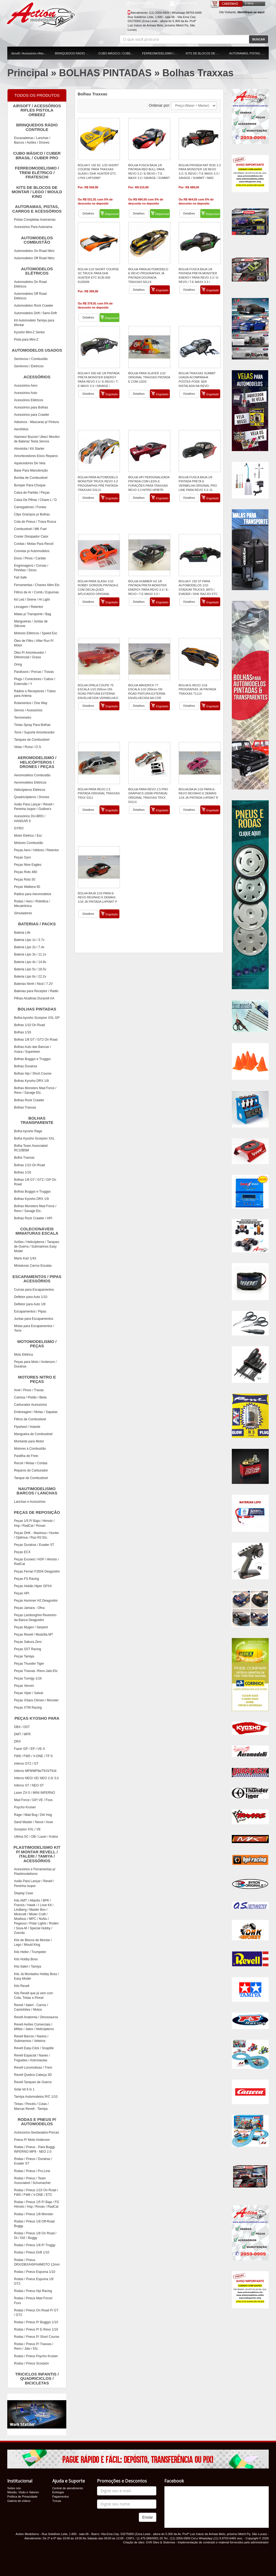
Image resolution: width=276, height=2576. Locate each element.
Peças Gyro (22, 857)
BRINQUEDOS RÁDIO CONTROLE (75, 53)
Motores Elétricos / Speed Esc (35, 633)
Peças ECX (22, 1552)
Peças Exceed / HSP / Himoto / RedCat (36, 1561)
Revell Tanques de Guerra (32, 2082)
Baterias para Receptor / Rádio (36, 991)
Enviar (147, 2517)
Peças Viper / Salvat (28, 1693)
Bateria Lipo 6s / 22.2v (30, 976)
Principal (27, 72)
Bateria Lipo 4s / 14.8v (30, 962)
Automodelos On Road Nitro (34, 251)
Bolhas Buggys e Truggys (32, 1059)
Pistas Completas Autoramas (35, 219)
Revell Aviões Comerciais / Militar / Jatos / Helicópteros (34, 2027)
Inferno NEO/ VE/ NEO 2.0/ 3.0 (36, 1778)
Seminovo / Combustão (31, 359)
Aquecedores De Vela (29, 463)
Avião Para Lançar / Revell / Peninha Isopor (34, 1883)
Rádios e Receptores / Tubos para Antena (35, 693)
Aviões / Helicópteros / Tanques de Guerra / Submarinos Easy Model (36, 1246)
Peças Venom (24, 1686)
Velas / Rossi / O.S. (28, 747)
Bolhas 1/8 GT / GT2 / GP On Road (35, 1182)
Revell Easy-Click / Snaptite (34, 2048)
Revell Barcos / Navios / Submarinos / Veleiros (31, 2038)
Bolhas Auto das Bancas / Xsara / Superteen (32, 1049)
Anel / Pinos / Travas (29, 1390)
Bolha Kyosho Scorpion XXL (34, 1138)
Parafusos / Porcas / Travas (34, 672)
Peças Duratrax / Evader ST (34, 1545)
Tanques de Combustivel (31, 740)
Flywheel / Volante (27, 1427)
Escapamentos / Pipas (30, 1311)
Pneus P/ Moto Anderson (32, 2140)
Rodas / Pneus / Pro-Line (32, 2171)
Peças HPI (21, 1593)
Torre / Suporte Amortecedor (34, 732)
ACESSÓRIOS (29, 377)
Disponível (109, 213)
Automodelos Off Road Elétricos (30, 296)
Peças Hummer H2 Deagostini (35, 1600)
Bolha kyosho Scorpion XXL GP (37, 1018)
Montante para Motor (29, 1441)
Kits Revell (21, 1986)
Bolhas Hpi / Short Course (32, 1073)
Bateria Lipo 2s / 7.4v (29, 947)
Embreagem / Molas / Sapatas (35, 1412)
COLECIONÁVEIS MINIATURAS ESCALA (33, 1230)
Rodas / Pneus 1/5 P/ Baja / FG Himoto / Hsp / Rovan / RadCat (36, 2204)
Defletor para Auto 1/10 (30, 1297)
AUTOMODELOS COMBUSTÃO (31, 239)
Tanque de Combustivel (31, 1478)
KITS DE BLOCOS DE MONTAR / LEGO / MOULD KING (205, 53)
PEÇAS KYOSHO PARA (34, 1718)
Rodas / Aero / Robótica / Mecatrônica (32, 903)
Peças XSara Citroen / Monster (36, 1700)
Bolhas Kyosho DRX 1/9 (31, 1081)
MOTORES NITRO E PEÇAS (32, 1378)
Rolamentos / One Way (30, 703)
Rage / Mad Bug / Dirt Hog (33, 1815)
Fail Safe (20, 577)
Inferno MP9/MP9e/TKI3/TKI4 (35, 1771)
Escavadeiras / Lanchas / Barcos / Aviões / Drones (32, 140)
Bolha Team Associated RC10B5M (31, 1148)
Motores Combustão (28, 843)
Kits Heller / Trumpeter (30, 1952)
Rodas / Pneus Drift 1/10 (31, 2252)
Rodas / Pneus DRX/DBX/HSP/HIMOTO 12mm (37, 2262)
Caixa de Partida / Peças (32, 492)
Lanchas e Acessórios (30, 1502)
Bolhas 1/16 (22, 1032)
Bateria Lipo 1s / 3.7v (29, 940)
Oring (18, 664)
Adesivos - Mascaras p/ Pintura (36, 422)
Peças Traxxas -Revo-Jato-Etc (36, 1671)
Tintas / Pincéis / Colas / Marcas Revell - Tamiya (31, 2106)
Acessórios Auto (25, 393)
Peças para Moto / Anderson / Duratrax (35, 1364)
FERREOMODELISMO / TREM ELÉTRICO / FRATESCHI (162, 53)
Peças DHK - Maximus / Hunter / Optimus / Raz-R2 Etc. (36, 1535)
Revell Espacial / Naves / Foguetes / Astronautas (32, 2058)
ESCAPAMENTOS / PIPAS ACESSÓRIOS (35, 1278)
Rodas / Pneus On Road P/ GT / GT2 (36, 2312)
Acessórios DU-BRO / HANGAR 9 (29, 818)
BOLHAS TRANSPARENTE (31, 1119)
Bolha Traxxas (24, 1157)
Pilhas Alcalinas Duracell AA (34, 998)
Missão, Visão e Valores (23, 2492)
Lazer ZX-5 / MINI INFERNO (34, 1793)
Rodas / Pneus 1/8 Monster (33, 2214)
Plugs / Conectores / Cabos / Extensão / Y (34, 681)
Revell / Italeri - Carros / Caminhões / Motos (31, 2007)
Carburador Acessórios (30, 1405)
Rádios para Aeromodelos (32, 894)
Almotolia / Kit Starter (29, 449)
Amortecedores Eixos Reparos (36, 456)
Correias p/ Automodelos (31, 551)
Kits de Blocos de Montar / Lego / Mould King (33, 1942)
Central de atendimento (67, 2488)
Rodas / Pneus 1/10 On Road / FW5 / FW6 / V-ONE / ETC (36, 2192)
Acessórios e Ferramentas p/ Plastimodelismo (34, 1871)
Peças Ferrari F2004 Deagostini (37, 1571)
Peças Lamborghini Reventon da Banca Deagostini (35, 1617)
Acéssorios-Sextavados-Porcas (36, 2132)
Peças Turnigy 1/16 (28, 1678)
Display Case (23, 1893)
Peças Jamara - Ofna (29, 1608)
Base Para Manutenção (31, 470)
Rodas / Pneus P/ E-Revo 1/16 (36, 2329)
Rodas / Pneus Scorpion (31, 2363)
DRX (17, 1741)
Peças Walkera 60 (27, 887)
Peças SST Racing (27, 1649)
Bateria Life (22, 932)
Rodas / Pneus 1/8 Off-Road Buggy (34, 2224)
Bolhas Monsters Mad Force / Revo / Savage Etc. (35, 1090)
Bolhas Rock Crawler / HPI (33, 1218)
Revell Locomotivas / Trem (33, 2067)
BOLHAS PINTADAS (105, 72)
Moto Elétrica (23, 1354)
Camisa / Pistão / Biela (30, 1397)
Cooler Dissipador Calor (31, 536)
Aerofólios (21, 429)
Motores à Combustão (30, 1448)
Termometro (22, 717)
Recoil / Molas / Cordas (30, 1463)
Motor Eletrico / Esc (28, 835)
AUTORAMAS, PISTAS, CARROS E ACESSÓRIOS (249, 53)
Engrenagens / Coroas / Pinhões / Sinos (31, 568)
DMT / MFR (22, 1734)
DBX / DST (22, 1727)
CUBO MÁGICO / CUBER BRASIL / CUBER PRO (118, 53)
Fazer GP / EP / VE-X (29, 1749)
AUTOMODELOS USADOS (35, 350)
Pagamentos (60, 2496)
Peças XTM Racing (28, 1707)
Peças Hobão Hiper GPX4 (32, 1586)
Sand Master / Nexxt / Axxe (33, 1822)
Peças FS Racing (26, 1579)
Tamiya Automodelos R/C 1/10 (35, 2097)
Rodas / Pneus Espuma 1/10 (34, 2272)
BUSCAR (258, 39)
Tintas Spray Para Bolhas (32, 725)
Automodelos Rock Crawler (33, 305)
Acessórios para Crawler (31, 415)
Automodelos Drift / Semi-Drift (35, 313)
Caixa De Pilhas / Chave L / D (35, 500)
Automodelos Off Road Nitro (34, 258)
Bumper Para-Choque (30, 485)
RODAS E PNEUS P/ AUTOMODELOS (32, 2120)
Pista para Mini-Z (26, 339)
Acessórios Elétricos (28, 400)
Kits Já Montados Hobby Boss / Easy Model (36, 1976)
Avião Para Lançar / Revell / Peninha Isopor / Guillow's (34, 806)
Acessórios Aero (25, 385)
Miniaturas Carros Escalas (33, 1266)
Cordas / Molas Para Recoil (33, 544)
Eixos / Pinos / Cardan (30, 558)
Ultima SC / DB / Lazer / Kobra (36, 1836)
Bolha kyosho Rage (28, 1131)
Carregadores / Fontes (30, 507)
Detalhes (88, 213)
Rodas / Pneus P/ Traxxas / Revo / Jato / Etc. (33, 2346)
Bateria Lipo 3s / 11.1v (30, 954)
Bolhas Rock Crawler (29, 1100)
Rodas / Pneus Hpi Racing (33, 2291)
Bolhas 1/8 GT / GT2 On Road (35, 1039)
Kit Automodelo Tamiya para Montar (34, 322)
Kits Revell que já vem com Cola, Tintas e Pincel (33, 1995)
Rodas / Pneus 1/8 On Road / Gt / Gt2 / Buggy (35, 2235)
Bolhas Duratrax (25, 1066)
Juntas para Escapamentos (33, 1319)
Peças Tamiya (24, 1656)
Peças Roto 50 (24, 879)
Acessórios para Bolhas (31, 407)
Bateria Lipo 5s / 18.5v (30, 969)
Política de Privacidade (22, 2496)
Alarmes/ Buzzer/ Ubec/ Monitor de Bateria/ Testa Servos (37, 439)
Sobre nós (14, 2488)
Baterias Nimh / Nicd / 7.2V (33, 984)
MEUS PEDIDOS (140, 3)
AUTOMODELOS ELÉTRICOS (31, 270)
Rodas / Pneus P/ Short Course (36, 2337)
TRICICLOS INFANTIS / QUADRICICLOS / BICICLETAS (34, 2377)
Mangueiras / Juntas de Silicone (31, 623)
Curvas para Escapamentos (34, 1290)
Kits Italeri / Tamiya (27, 1966)
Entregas (58, 2492)
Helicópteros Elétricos (29, 790)
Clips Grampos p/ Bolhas (32, 514)
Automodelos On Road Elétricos (30, 284)
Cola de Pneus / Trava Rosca (35, 522)
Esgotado (159, 289)
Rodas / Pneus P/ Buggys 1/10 (36, 2322)
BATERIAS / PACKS (32, 924)
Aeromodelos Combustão (32, 775)
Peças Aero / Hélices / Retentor (36, 850)
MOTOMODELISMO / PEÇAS (33, 1343)
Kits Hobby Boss (26, 1959)
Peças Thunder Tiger (29, 1664)
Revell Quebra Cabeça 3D (33, 2075)
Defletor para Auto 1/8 (30, 1304)
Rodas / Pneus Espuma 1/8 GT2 (33, 2281)
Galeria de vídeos (18, 2500)
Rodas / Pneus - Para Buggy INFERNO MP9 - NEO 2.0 (34, 2149)
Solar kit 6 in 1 (24, 2089)
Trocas (56, 2500)
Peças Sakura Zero (28, 1642)
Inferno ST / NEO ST (29, 1785)
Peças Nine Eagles (27, 865)
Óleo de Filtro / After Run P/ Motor (34, 643)
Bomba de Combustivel (30, 478)
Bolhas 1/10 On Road (29, 1025)
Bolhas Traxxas (197, 72)
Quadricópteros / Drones (31, 797)
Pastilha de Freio (26, 1456)
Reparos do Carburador (31, 1470)
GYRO (18, 828)
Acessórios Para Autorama (33, 227)
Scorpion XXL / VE (27, 1829)
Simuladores (23, 913)
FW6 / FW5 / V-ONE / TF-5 (33, 1756)
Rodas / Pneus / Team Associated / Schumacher (32, 2180)
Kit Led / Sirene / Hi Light (32, 599)
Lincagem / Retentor (28, 607)
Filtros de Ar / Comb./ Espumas (36, 592)
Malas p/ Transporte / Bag (32, 614)
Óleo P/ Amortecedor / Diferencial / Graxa (30, 655)
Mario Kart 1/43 (25, 1258)
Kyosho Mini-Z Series (29, 332)
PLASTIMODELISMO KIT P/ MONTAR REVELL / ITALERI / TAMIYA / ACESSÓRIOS (34, 1853)
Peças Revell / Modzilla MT (33, 1634)
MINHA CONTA (183, 3)
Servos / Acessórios (28, 710)
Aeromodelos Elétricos (30, 782)
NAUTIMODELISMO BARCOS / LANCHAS (33, 1490)
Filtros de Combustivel (30, 1419)
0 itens (249, 3)
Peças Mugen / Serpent (31, 1627)
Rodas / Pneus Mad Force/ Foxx (33, 2300)
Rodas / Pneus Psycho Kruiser (36, 2356)
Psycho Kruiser (25, 1807)
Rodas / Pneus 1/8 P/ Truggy (34, 2245)
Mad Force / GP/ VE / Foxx (33, 1800)
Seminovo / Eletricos (28, 366)
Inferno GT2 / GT (26, 1763)
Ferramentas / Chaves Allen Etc (37, 585)
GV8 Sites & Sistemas (160, 2542)
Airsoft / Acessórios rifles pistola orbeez (31, 53)
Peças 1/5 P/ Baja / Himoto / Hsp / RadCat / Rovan (34, 1523)
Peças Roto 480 (25, 872)
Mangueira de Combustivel (33, 1434)
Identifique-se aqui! (251, 12)
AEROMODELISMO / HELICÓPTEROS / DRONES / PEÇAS (32, 761)
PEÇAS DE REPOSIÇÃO (34, 1513)
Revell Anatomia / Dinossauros (36, 2017)
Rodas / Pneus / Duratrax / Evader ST (33, 2161)
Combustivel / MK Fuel (30, 529)
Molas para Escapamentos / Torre (34, 1328)
